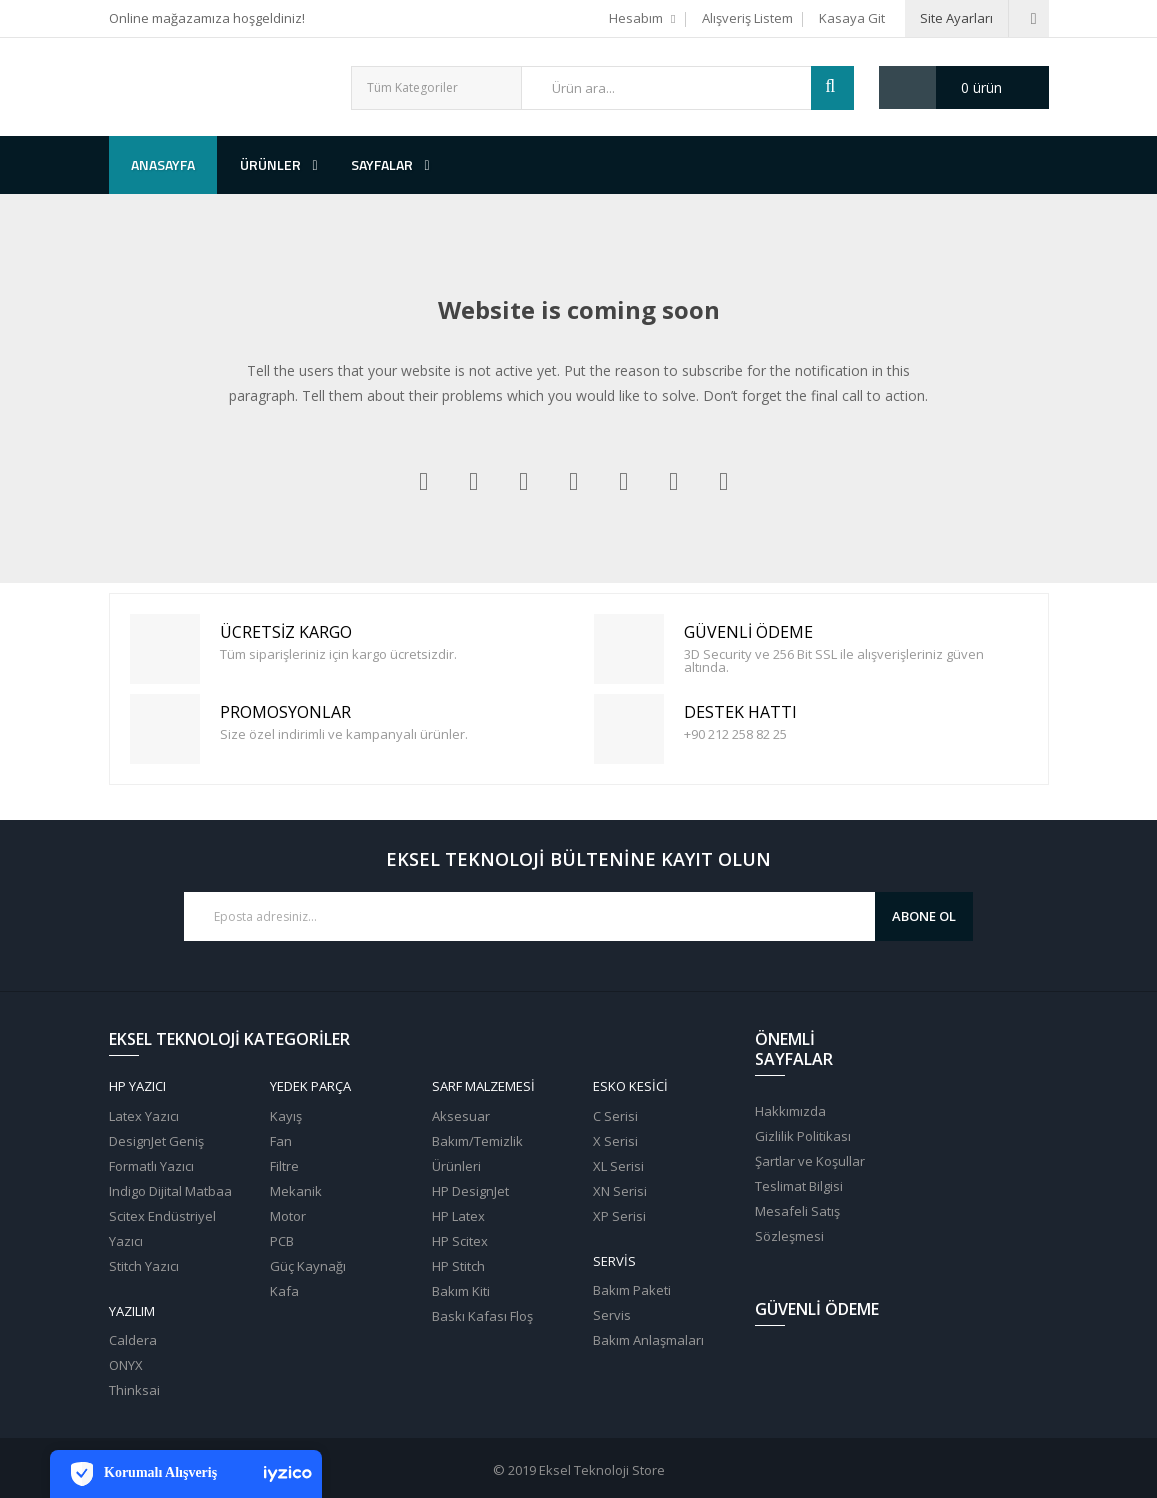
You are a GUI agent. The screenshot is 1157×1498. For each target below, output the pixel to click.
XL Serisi (618, 1166)
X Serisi (615, 1141)
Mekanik (296, 1191)
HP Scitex (460, 1241)
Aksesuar (461, 1116)
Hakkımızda (790, 1111)
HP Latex (458, 1216)
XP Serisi (619, 1216)
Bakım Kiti (461, 1291)
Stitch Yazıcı (144, 1266)
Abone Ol (924, 916)
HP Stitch (458, 1266)
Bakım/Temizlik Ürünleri (477, 1153)
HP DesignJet (470, 1191)
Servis (612, 1315)
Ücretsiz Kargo (168, 649)
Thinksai (134, 1390)
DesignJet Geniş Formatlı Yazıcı (156, 1153)
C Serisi (615, 1116)
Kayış (286, 1116)
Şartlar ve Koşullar (810, 1161)
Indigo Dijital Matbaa (170, 1191)
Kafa (284, 1291)
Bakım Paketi (632, 1290)
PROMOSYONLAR (168, 729)
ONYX (126, 1365)
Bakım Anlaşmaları (648, 1340)
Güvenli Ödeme (632, 649)
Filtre (284, 1166)
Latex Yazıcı (144, 1116)
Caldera (133, 1340)
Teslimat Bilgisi (799, 1186)
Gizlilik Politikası (803, 1136)
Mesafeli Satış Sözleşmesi (797, 1223)
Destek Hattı (632, 729)
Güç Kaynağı (308, 1266)
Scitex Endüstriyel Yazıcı (162, 1228)
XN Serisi (620, 1191)
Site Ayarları (956, 18)
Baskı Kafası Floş (482, 1316)
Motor (288, 1216)
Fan (281, 1141)
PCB (282, 1241)
